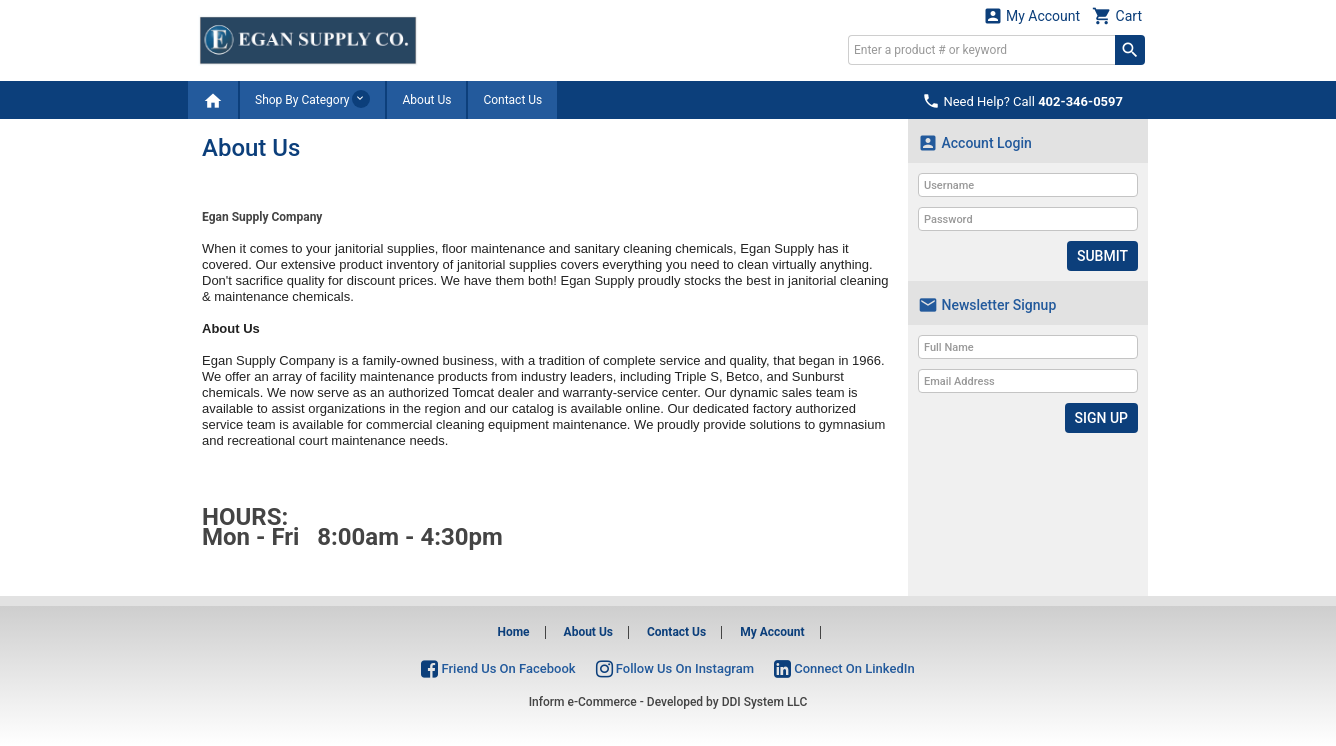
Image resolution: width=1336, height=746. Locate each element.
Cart (1117, 15)
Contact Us (512, 100)
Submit (1102, 256)
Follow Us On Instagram (675, 668)
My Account (1032, 15)
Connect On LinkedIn (844, 668)
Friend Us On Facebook (498, 668)
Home (513, 632)
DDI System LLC (765, 702)
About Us (426, 100)
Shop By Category (312, 99)
